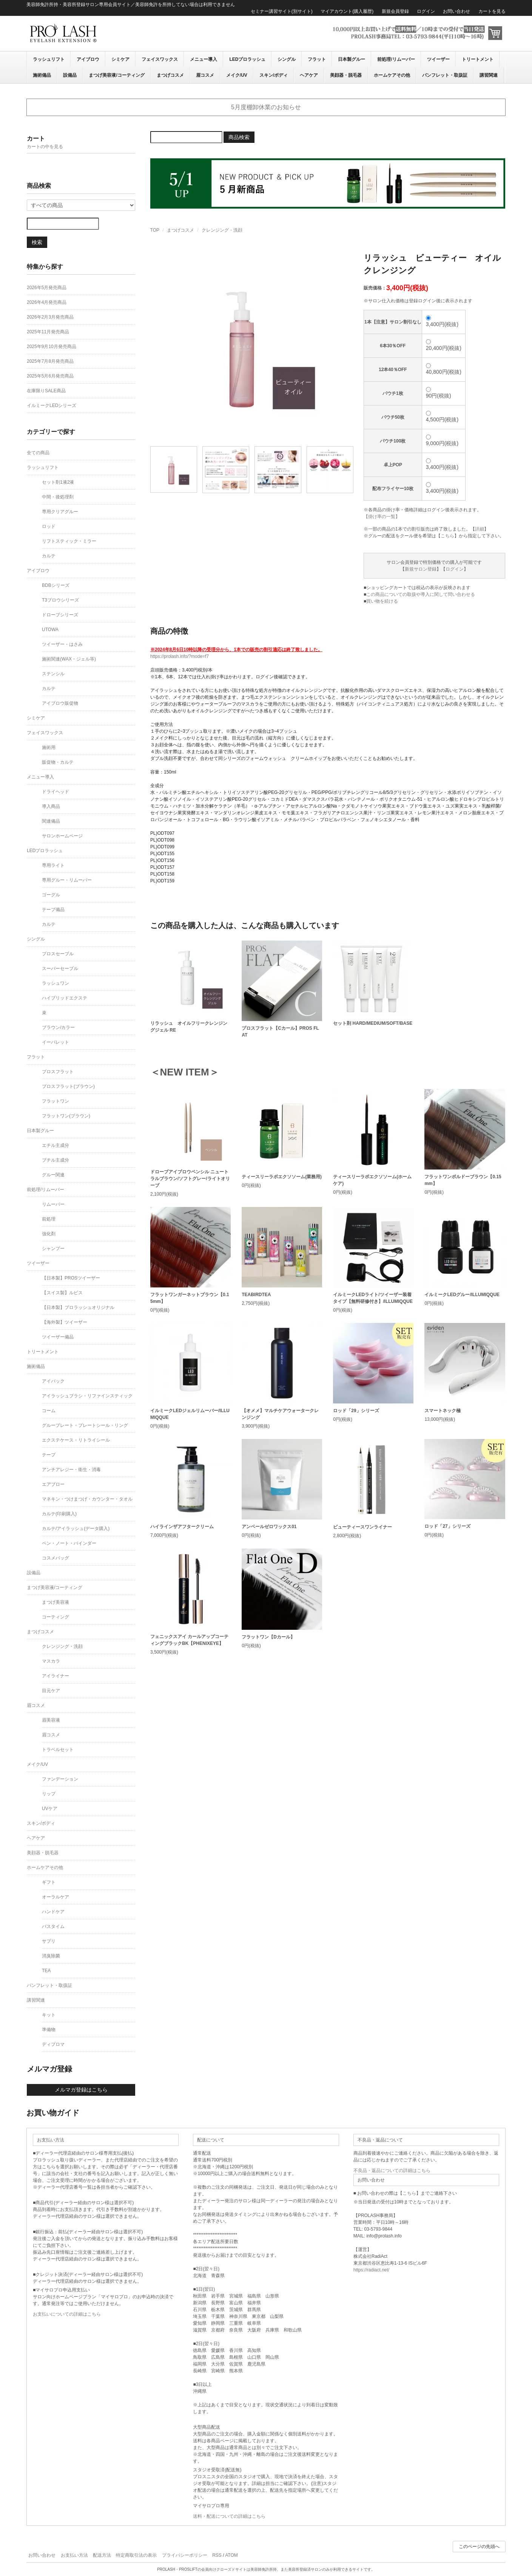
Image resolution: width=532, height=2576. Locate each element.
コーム (49, 1410)
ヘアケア (309, 75)
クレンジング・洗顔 (222, 230)
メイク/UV (236, 75)
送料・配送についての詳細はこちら (229, 2516)
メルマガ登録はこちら (81, 2090)
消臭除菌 (51, 1956)
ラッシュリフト (49, 59)
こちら (447, 535)
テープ (49, 1454)
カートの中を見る (45, 146)
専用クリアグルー (60, 511)
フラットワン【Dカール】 (268, 1637)
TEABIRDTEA (256, 1294)
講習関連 (489, 75)
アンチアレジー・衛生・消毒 (71, 1469)
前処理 (49, 1219)
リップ (49, 1793)
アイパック (53, 1381)
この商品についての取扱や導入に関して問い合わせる (420, 594)
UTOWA (50, 629)
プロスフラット (58, 1071)
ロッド (49, 526)
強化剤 (49, 1233)
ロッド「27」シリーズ (447, 1526)
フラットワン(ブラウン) (66, 1116)
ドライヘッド (55, 791)
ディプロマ (53, 2044)
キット (49, 2014)
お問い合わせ (456, 11)
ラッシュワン (55, 983)
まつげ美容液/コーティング (116, 75)
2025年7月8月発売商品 (50, 361)
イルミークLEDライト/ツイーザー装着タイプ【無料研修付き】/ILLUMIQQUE (373, 1298)
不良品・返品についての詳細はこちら (391, 2170)
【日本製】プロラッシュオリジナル (78, 1307)
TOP (154, 230)
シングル (287, 59)
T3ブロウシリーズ (60, 600)
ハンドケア (53, 1911)
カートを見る (492, 11)
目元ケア (51, 1690)
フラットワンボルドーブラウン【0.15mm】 (462, 1180)
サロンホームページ (62, 836)
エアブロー (53, 1484)
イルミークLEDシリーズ (51, 405)
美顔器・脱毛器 (346, 75)
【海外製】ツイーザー (64, 1322)
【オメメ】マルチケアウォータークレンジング (280, 1414)
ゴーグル (51, 894)
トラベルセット (58, 1749)
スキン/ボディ (273, 75)
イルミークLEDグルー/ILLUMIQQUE (462, 1294)
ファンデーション (60, 1779)
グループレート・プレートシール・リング (85, 1425)
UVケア (49, 1808)
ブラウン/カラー (58, 1027)
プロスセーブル (58, 953)
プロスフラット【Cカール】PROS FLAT (280, 1032)
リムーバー (53, 1204)
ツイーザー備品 (58, 1337)
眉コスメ (205, 75)
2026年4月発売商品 (46, 302)
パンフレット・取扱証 (444, 75)
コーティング (55, 1617)
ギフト (49, 1882)
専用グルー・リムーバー (67, 880)
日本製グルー (351, 59)
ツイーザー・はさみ (62, 644)
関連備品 (51, 821)
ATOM (231, 2555)
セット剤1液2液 (58, 482)
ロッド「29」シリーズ (356, 1410)
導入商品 (51, 806)
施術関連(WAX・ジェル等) (69, 659)
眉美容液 (51, 1720)
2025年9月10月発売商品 (51, 346)
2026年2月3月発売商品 (50, 317)
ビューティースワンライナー (362, 1527)
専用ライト (53, 865)
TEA (46, 1970)
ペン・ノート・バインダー (69, 1543)
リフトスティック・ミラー (69, 541)
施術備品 (42, 75)
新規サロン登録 (420, 569)
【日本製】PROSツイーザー (71, 1278)
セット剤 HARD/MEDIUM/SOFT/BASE (372, 1023)
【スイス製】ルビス (62, 1292)
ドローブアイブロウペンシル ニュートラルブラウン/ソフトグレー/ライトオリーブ (190, 1178)
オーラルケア (55, 1897)
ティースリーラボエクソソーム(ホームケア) (372, 1180)
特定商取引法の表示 (136, 2555)
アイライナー (55, 1676)
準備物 (49, 2029)
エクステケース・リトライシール (76, 1440)
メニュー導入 (203, 59)
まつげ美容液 (55, 1602)
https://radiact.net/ (371, 2270)
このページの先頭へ (479, 2546)
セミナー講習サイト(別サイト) (282, 11)
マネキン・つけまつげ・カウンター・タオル (87, 1499)
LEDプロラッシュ (247, 59)
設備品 (70, 75)
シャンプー (53, 1248)
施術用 (49, 747)
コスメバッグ (55, 1558)
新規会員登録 (395, 11)
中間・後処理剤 (58, 497)
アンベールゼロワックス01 (269, 1526)
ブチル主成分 (55, 1160)
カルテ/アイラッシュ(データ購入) (75, 1528)
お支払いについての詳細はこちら (67, 2314)
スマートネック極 (442, 1410)
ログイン (426, 11)
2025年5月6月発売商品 (50, 376)
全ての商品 (38, 452)
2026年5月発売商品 (46, 287)
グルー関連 (53, 1174)
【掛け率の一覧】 (382, 516)
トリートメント (477, 59)
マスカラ (51, 1661)
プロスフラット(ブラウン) (68, 1086)
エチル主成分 (55, 1145)
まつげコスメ (170, 75)
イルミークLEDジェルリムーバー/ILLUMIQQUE (190, 1414)
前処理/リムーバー (396, 59)
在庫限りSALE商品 (46, 390)
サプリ (49, 1941)
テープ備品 (53, 909)
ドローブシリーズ (60, 614)
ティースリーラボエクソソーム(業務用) (282, 1176)
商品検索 (239, 137)
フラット (317, 59)
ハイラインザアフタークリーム (182, 1526)
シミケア (120, 59)
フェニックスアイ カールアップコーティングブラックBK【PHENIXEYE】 (189, 1640)
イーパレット (55, 1042)
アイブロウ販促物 (60, 703)
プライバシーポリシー (184, 2555)
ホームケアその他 (392, 75)
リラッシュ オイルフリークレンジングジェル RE (188, 1027)
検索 (37, 242)
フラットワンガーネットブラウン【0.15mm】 (189, 1298)
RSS (217, 2555)
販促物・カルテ (58, 762)
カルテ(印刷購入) (59, 1513)
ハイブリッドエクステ (64, 998)
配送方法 (102, 2555)
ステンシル (53, 673)
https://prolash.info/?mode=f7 (179, 656)
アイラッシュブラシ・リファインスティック (87, 1396)
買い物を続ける (382, 601)
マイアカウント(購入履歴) (347, 11)
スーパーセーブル (60, 968)
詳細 (479, 529)
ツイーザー (438, 59)
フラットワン (55, 1101)
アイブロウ (88, 59)
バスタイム (53, 1926)
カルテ (49, 556)
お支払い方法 (74, 2555)
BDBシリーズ (55, 585)
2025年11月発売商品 (48, 331)
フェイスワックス (160, 59)
